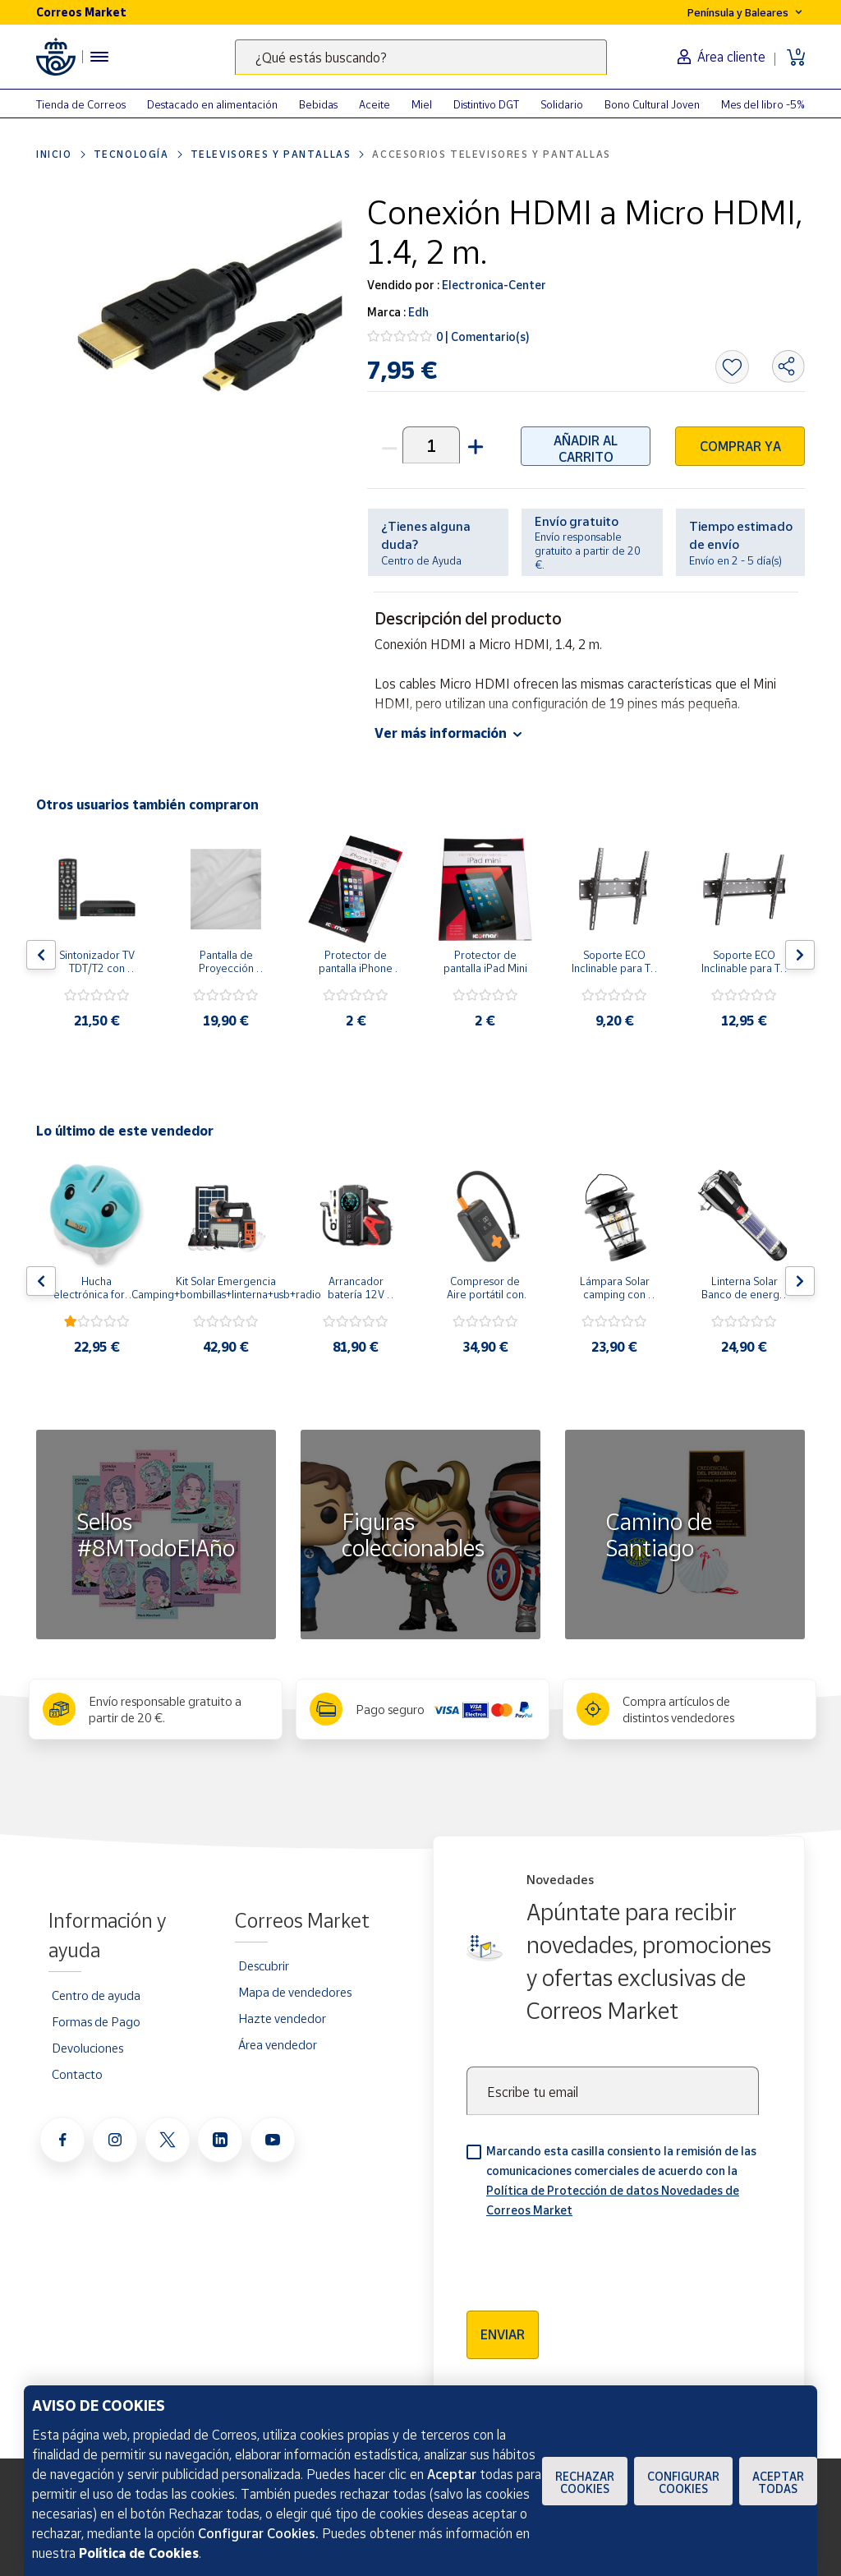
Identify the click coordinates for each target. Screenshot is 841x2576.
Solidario (561, 104)
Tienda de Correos (81, 104)
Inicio (54, 154)
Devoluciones (87, 2047)
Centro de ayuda (96, 1995)
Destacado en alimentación (212, 104)
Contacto (77, 2074)
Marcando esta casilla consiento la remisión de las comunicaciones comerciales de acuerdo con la (621, 2180)
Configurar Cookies (683, 2482)
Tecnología (131, 154)
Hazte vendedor (282, 2018)
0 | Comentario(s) (483, 336)
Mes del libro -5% (763, 104)
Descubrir (263, 1965)
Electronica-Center (492, 285)
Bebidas (318, 104)
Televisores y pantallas (271, 154)
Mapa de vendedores (295, 1991)
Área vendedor (277, 2044)
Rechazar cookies (584, 2482)
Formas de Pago (96, 2021)
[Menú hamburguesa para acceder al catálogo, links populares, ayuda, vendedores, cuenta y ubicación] (99, 56)
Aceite (374, 104)
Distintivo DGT (486, 104)
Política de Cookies (139, 2553)
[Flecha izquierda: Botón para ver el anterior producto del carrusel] (41, 955)
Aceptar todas (778, 2482)
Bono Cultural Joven (652, 104)
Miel (421, 104)
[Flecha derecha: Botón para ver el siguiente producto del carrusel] (800, 955)
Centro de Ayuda (421, 560)
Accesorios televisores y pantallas (491, 154)
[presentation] (591, 2259)
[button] (474, 445)
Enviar (502, 2334)
